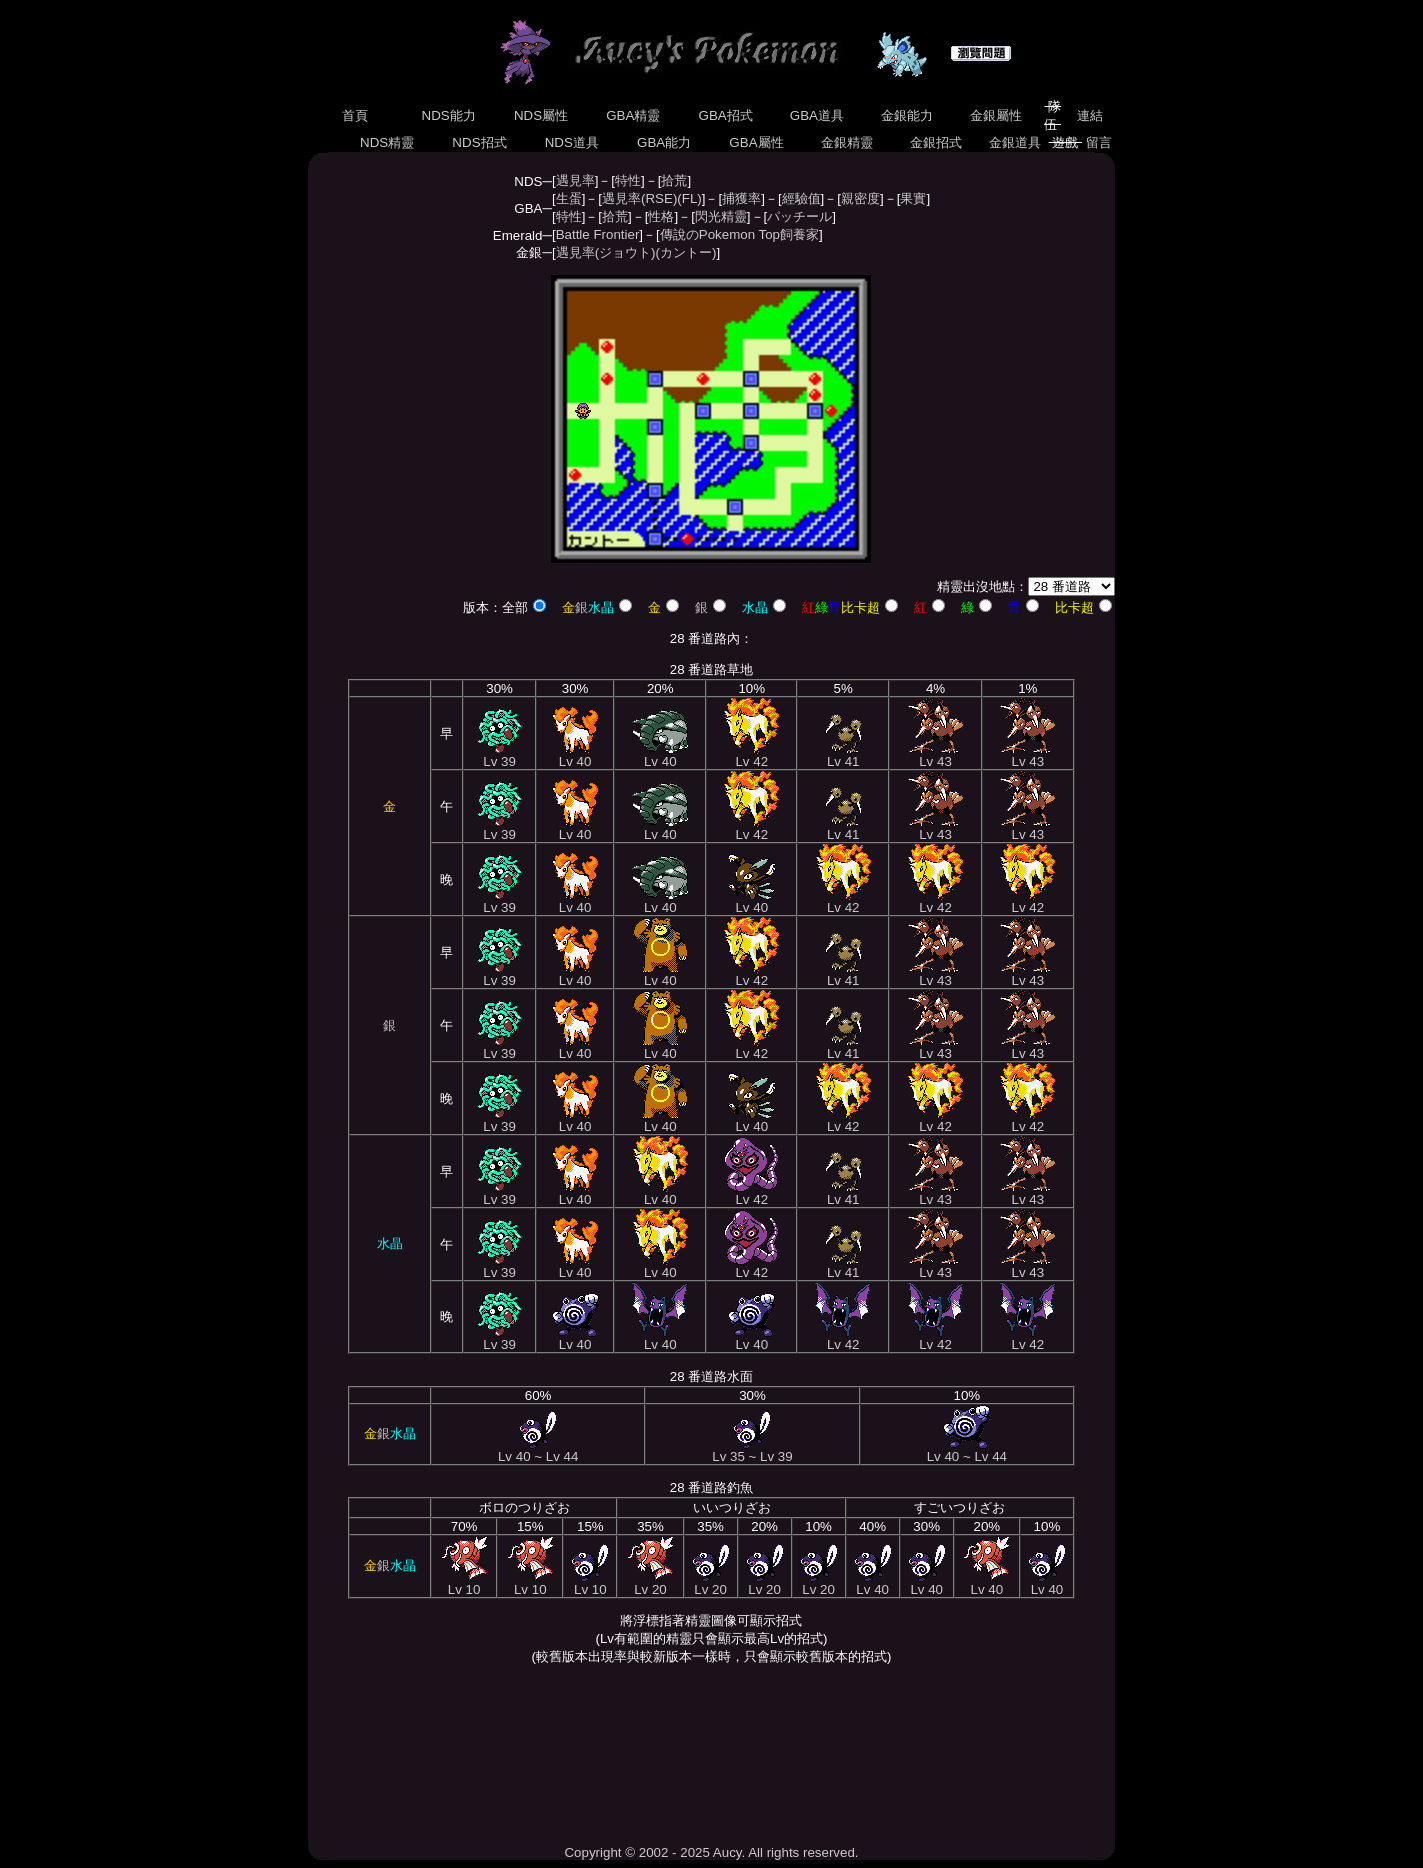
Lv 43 (936, 755)
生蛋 (569, 198)
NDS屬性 (541, 115)
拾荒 (674, 180)
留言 (1098, 142)
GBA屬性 (757, 142)
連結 (1090, 115)
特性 (628, 180)
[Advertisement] (711, 1755)
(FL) (689, 198)
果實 (913, 198)
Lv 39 (500, 755)
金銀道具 (1014, 142)
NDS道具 (572, 142)
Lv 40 (575, 755)
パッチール (799, 216)
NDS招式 (480, 142)
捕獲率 (741, 198)
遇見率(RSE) (639, 198)
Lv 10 (464, 1583)
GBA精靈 (634, 115)
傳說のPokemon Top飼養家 (739, 234)
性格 (661, 216)
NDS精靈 (387, 142)
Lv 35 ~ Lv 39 (752, 1450)
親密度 (860, 198)
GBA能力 (664, 142)
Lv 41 (843, 755)
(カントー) (686, 252)
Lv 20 (650, 1583)
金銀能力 (906, 115)
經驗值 (801, 198)
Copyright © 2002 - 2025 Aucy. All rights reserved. (711, 1852)
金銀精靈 (846, 142)
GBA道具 (817, 115)
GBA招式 (726, 115)
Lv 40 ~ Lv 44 (538, 1450)
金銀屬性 (995, 115)
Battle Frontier (598, 234)
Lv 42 (751, 755)
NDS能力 (449, 115)
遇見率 (575, 180)
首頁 (354, 115)
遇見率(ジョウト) (606, 252)
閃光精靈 (721, 216)
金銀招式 (936, 142)
